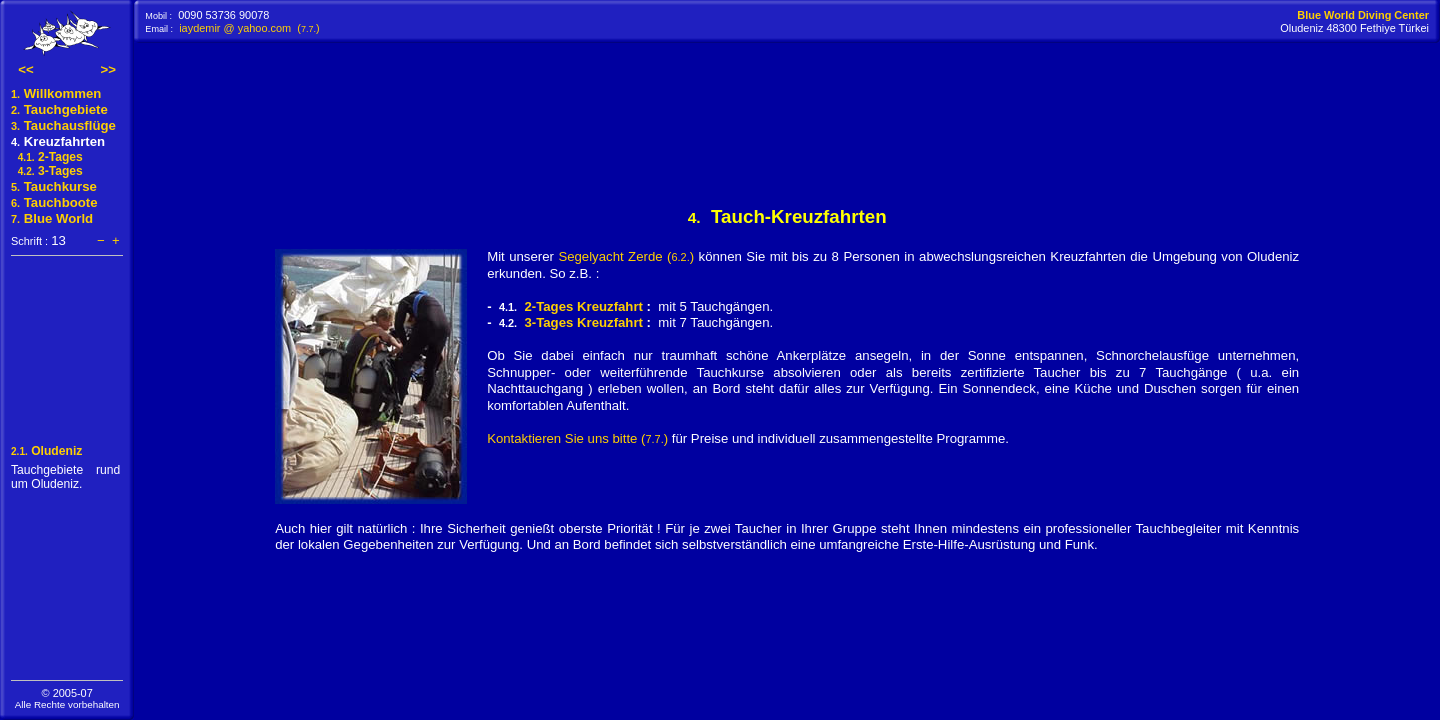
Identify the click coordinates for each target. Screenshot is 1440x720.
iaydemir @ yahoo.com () (249, 28)
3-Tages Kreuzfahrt (583, 322)
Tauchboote (54, 202)
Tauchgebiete (59, 109)
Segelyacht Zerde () (626, 256)
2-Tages (47, 157)
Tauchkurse (54, 186)
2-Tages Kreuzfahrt (583, 306)
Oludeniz (46, 451)
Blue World (52, 218)
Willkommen (67, 93)
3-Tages (47, 171)
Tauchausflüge (63, 125)
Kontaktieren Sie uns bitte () (577, 438)
